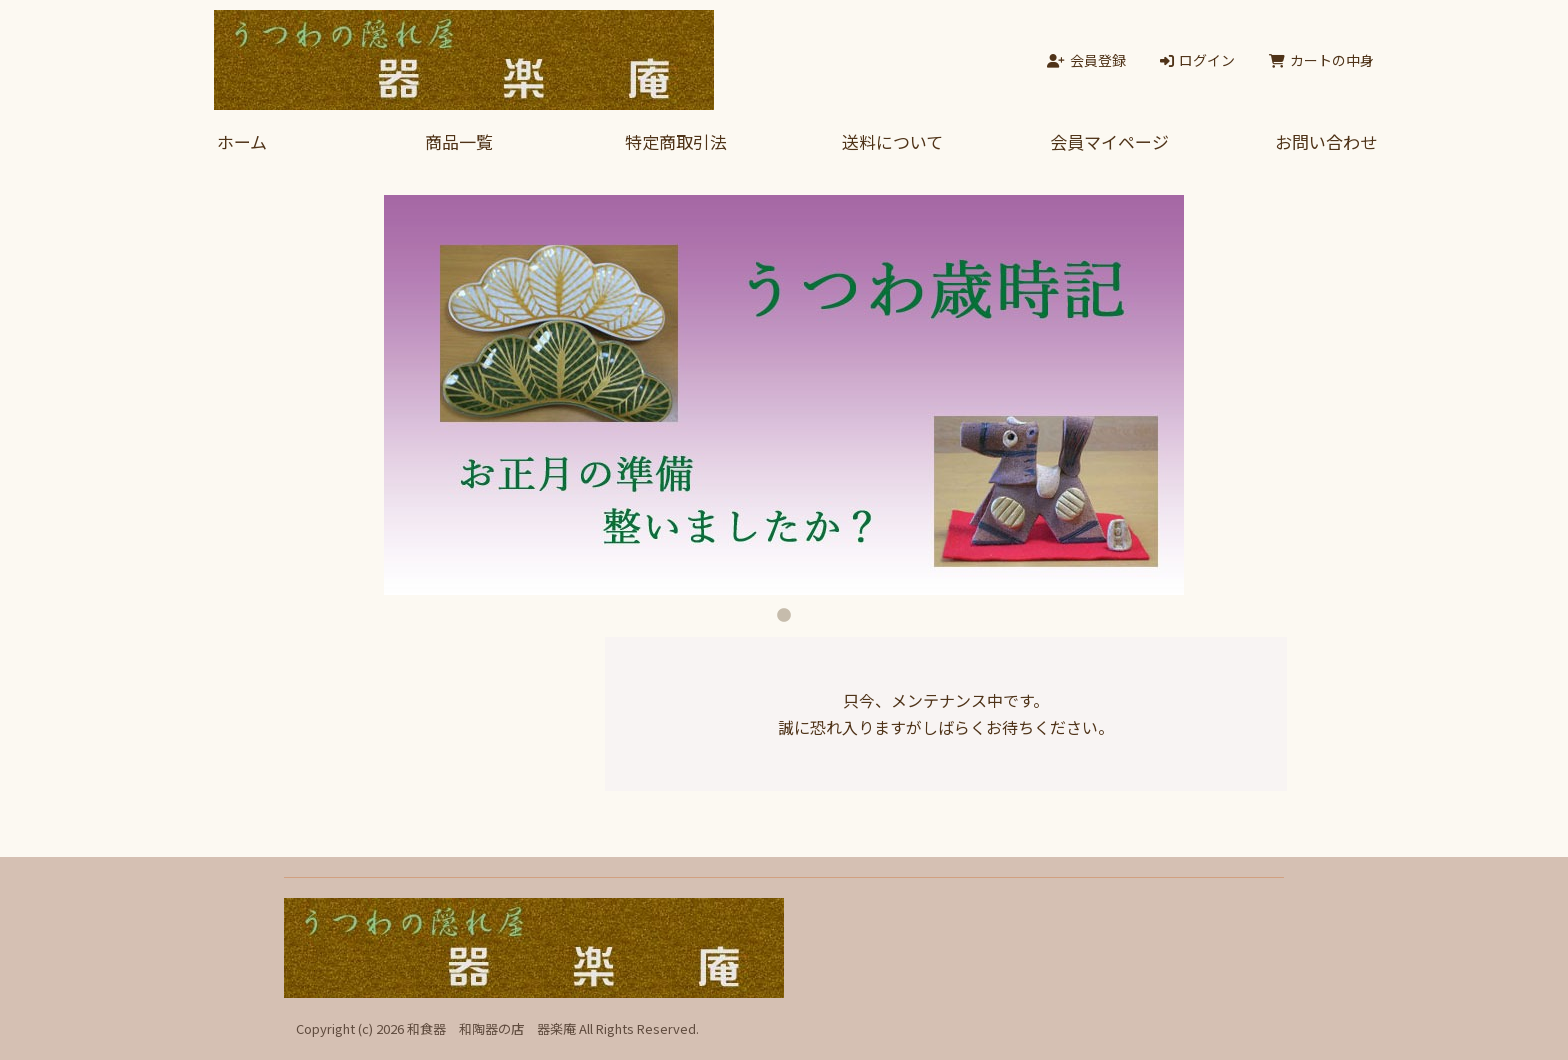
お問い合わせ (1326, 141)
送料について (892, 141)
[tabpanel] (784, 395)
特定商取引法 (676, 141)
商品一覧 (459, 141)
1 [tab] (784, 610)
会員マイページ (1109, 141)
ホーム (242, 141)
